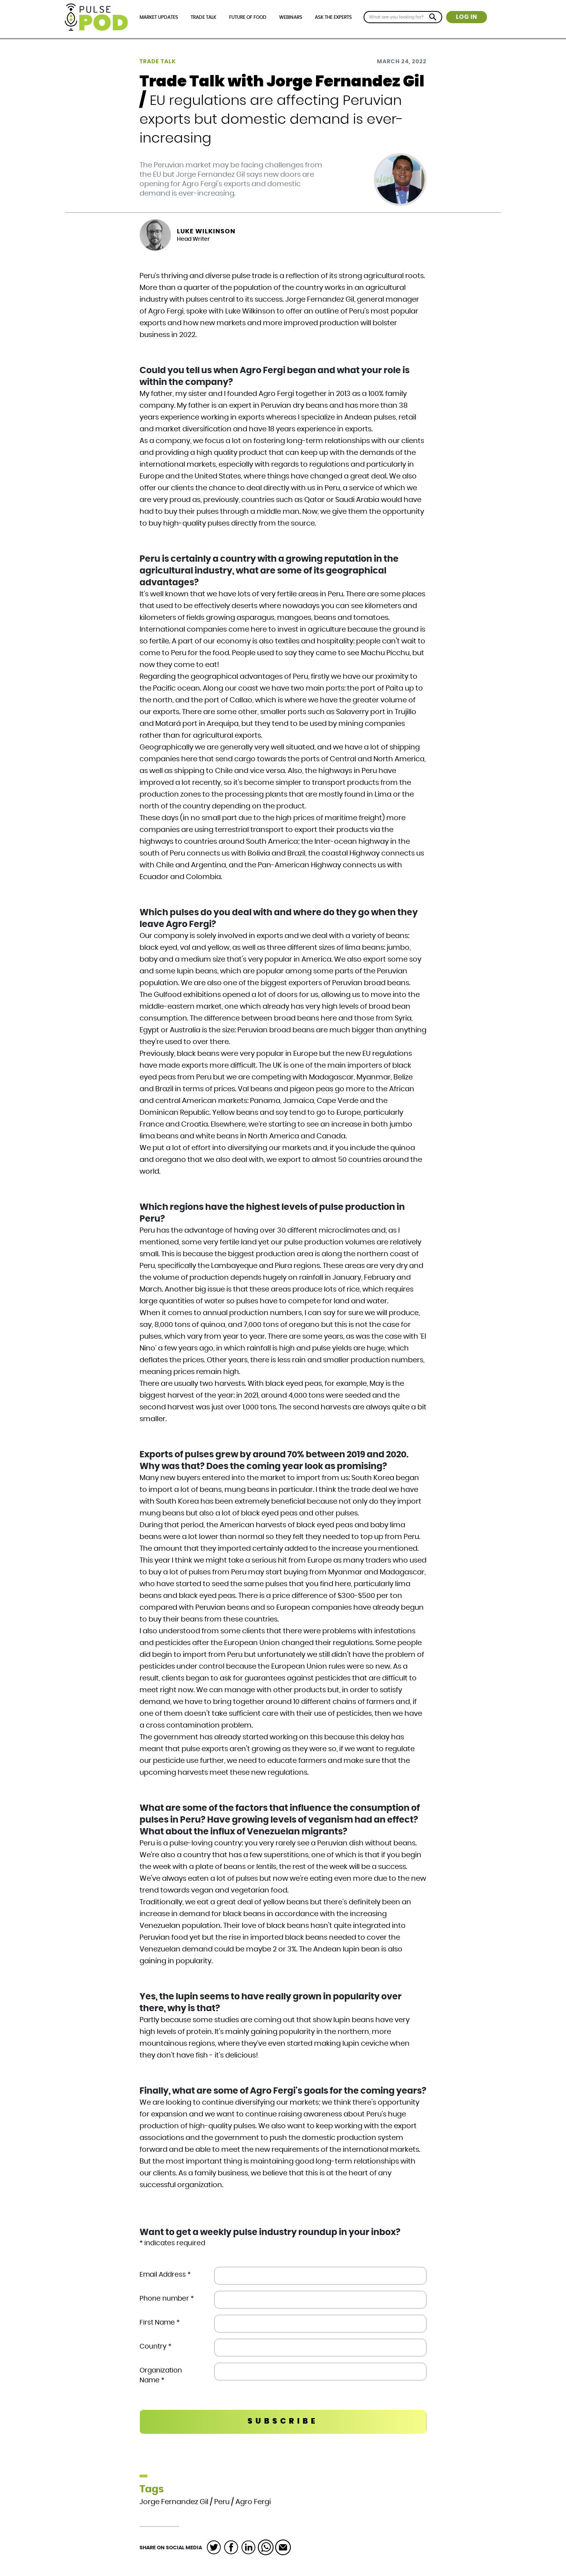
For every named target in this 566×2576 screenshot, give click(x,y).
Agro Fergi (253, 2502)
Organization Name (161, 2375)
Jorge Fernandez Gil (174, 2502)
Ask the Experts (333, 17)
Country (155, 2346)
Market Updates (159, 17)
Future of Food (247, 17)
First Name (160, 2322)
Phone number (167, 2298)
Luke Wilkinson (206, 231)
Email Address (165, 2274)
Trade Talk (203, 17)
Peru (222, 2502)
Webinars (290, 17)
